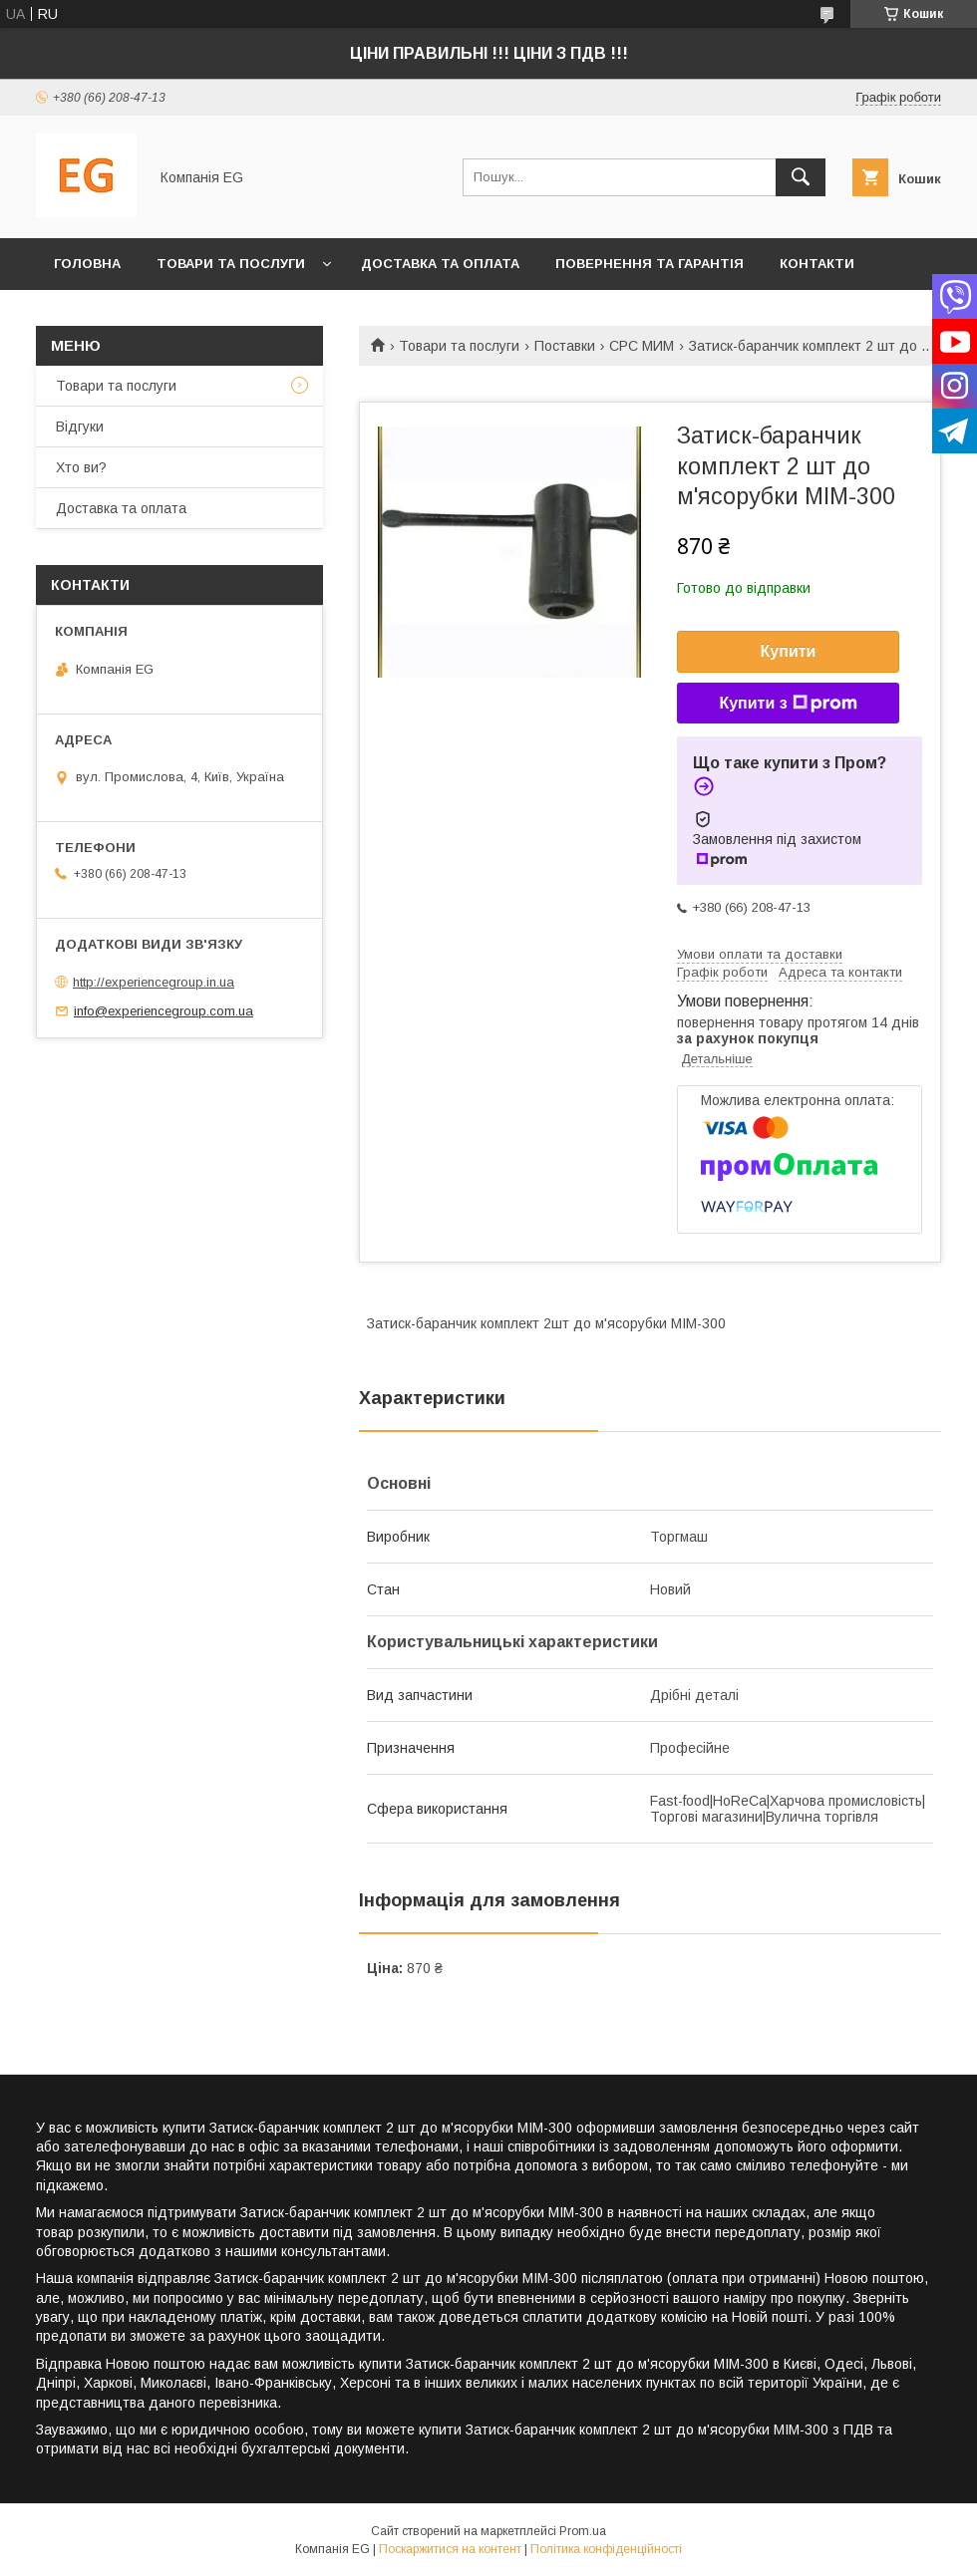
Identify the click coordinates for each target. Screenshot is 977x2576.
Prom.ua (582, 2531)
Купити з (787, 704)
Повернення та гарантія (649, 263)
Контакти (817, 263)
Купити (788, 651)
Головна (87, 263)
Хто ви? (85, 315)
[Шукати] (800, 177)
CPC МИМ (641, 346)
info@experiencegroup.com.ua (163, 1010)
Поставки (564, 346)
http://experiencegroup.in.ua (153, 982)
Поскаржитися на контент (450, 2549)
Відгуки (80, 426)
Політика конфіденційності (606, 2549)
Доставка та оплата (440, 263)
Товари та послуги (231, 263)
